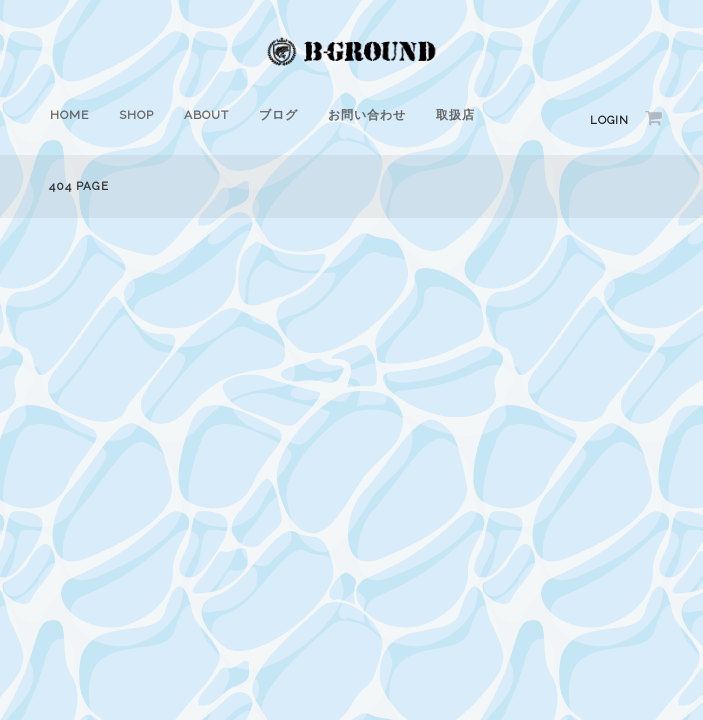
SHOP (136, 115)
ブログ (278, 115)
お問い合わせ (367, 115)
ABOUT (206, 115)
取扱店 (455, 115)
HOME (69, 115)
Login (609, 120)
